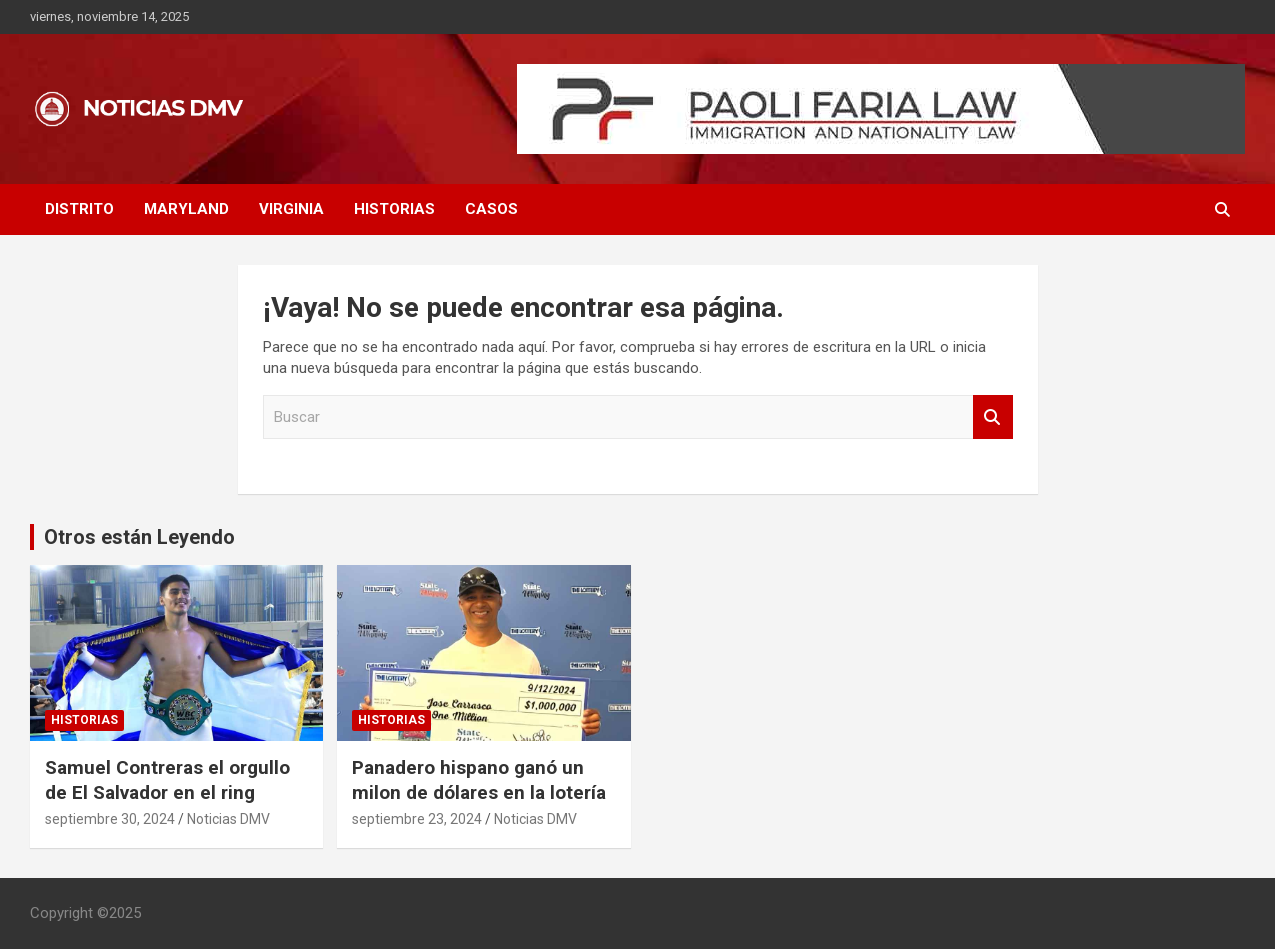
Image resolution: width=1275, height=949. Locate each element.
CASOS (491, 209)
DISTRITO (79, 209)
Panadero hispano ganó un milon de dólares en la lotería (479, 780)
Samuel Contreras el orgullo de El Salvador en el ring (167, 780)
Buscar (993, 417)
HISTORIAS (394, 209)
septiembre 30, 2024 (110, 819)
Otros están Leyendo (139, 537)
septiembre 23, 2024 (417, 819)
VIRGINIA (291, 209)
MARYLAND (186, 209)
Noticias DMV (228, 819)
